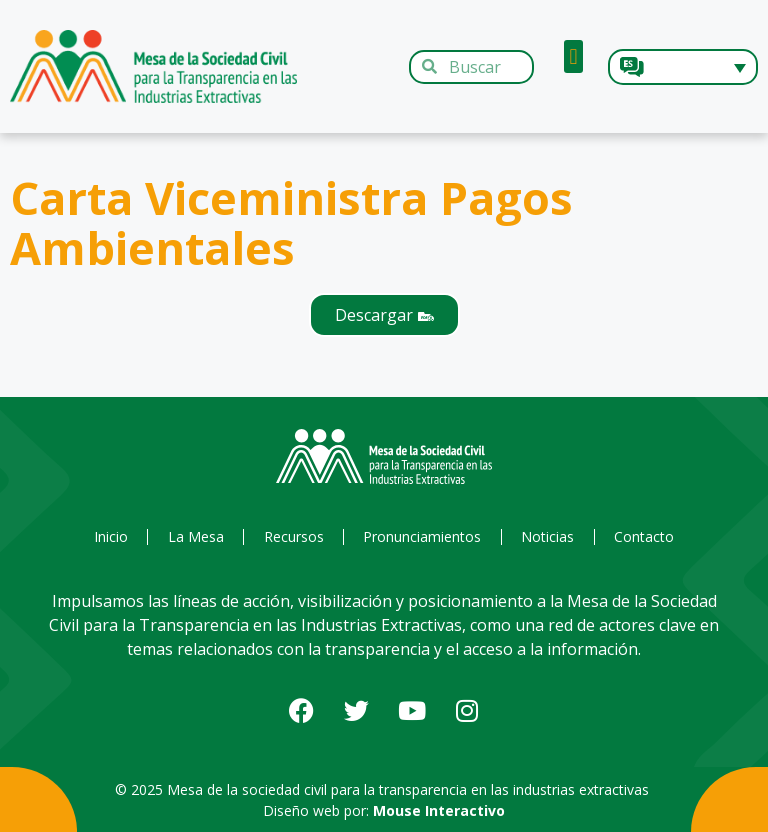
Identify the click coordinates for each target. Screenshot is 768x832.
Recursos (293, 536)
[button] (573, 56)
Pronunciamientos (423, 536)
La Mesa (194, 536)
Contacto (647, 536)
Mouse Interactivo (439, 810)
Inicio (108, 536)
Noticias (549, 536)
